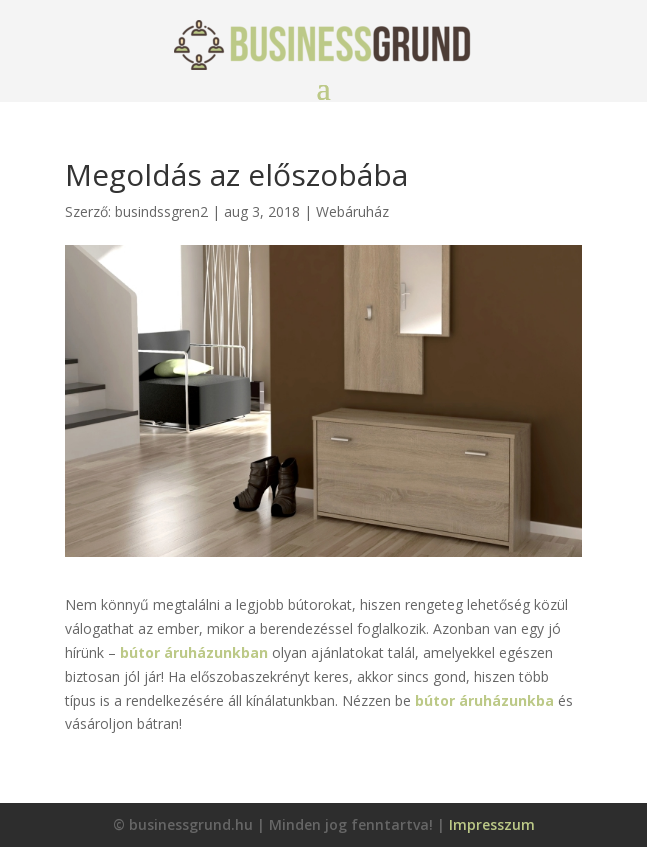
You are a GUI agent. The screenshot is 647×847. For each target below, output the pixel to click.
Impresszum (492, 824)
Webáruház (352, 211)
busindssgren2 (161, 211)
